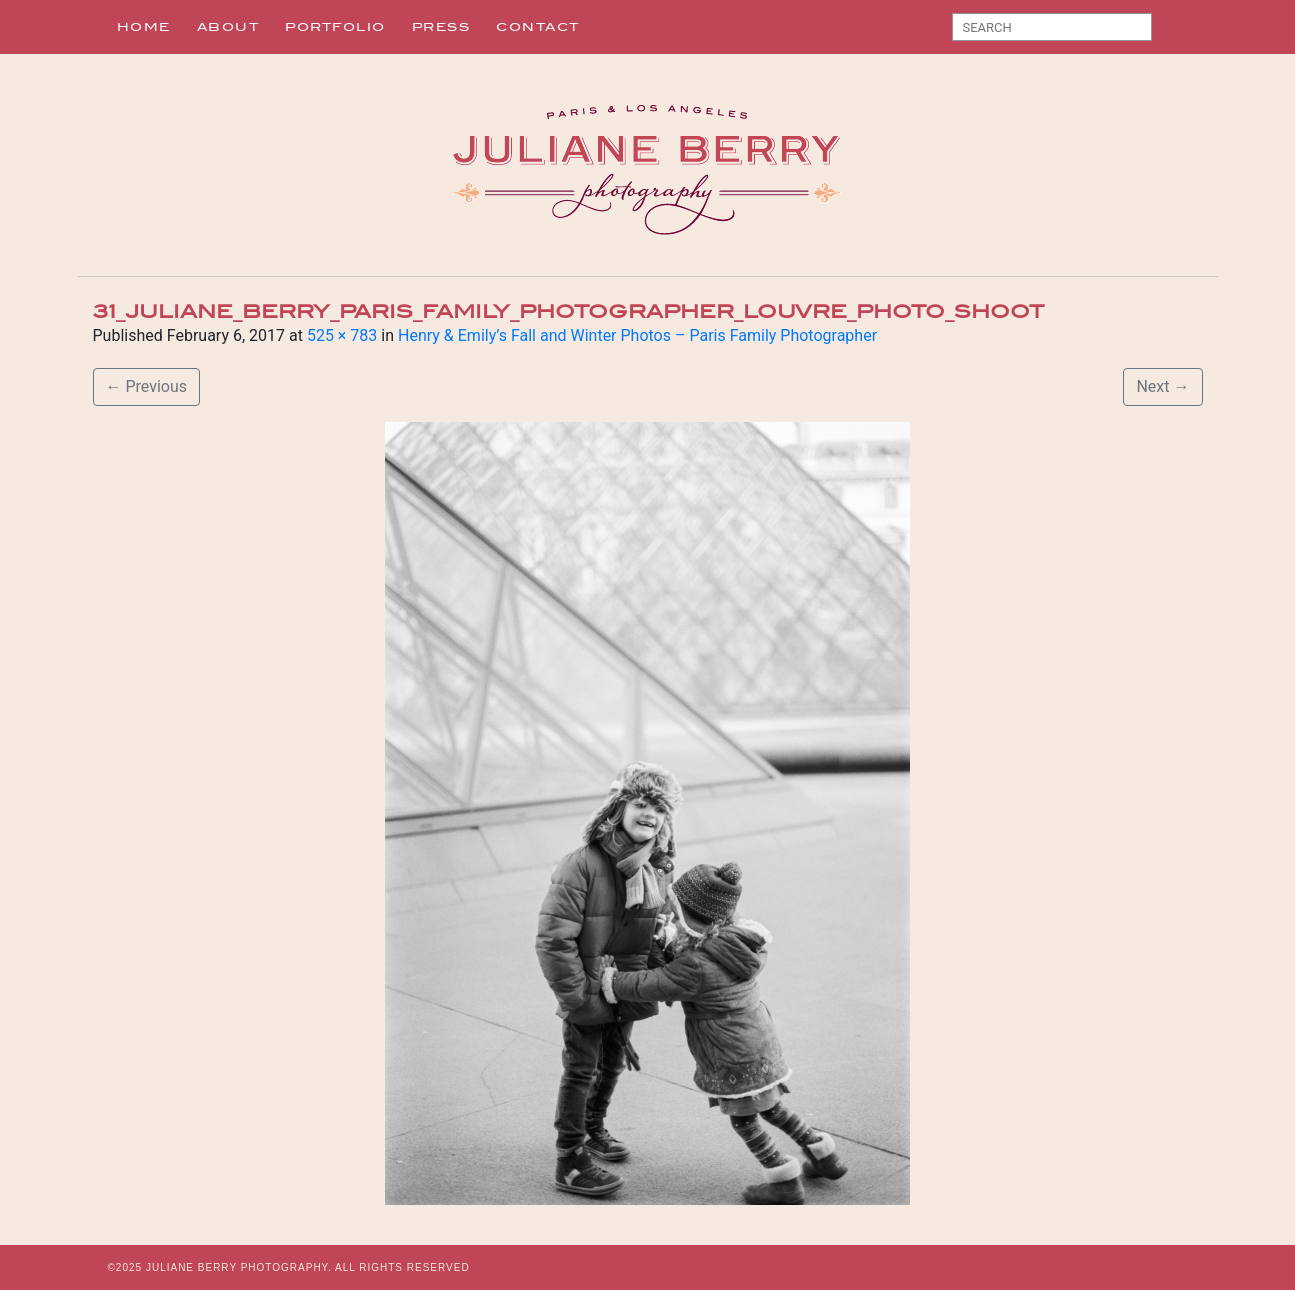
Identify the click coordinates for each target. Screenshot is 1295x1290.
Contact (538, 27)
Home (144, 27)
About (228, 27)
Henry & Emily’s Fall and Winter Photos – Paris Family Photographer (637, 335)
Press (441, 27)
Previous (147, 386)
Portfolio (335, 27)
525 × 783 (342, 335)
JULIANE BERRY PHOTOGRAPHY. (239, 1267)
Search (1174, 31)
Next (1162, 386)
